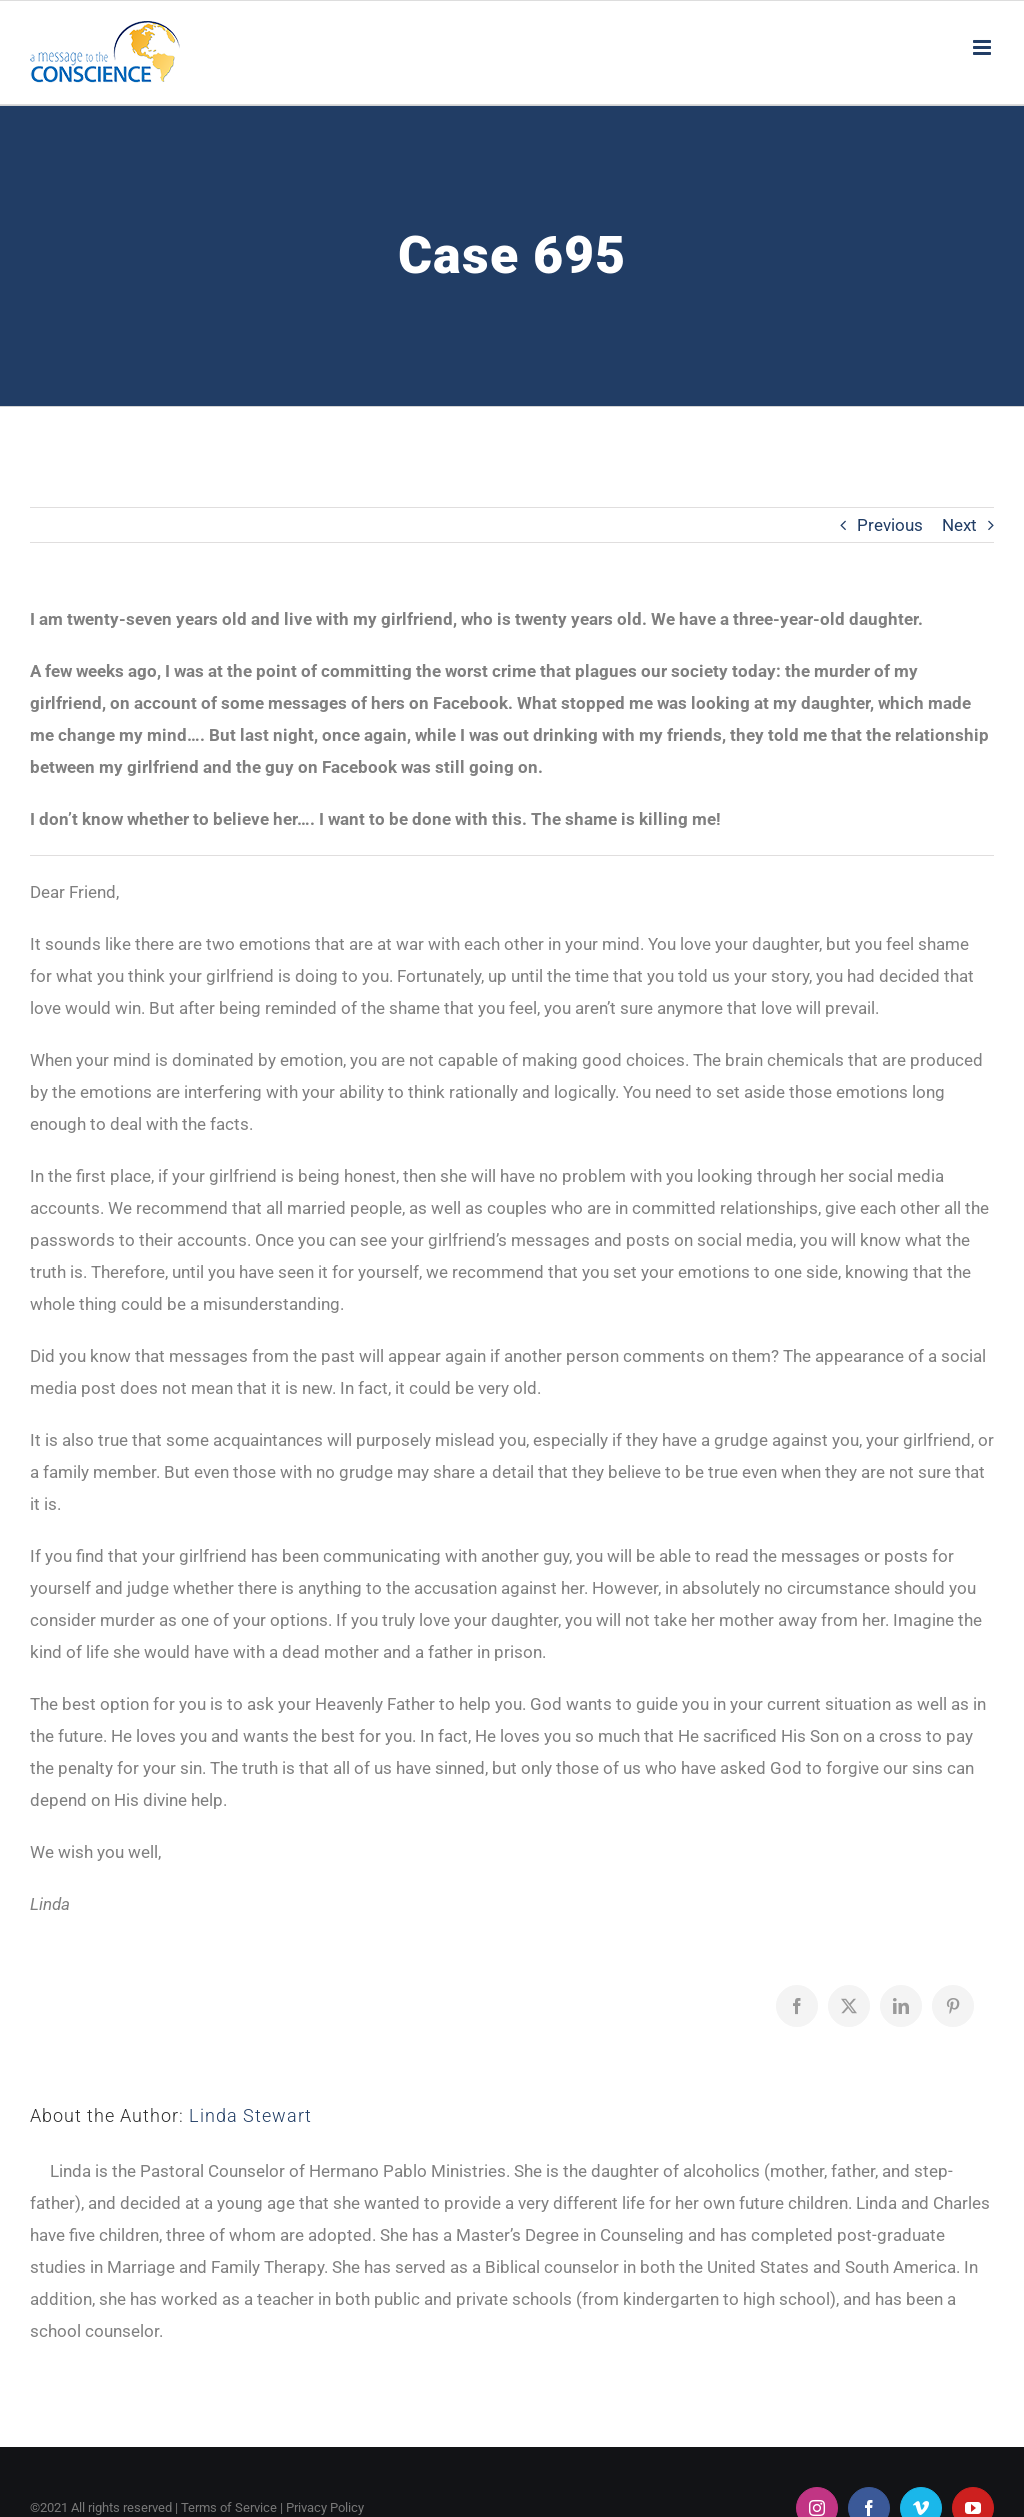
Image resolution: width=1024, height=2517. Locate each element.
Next (959, 525)
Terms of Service (229, 2507)
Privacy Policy (325, 2507)
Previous (890, 525)
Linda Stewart (250, 2115)
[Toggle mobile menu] (983, 47)
